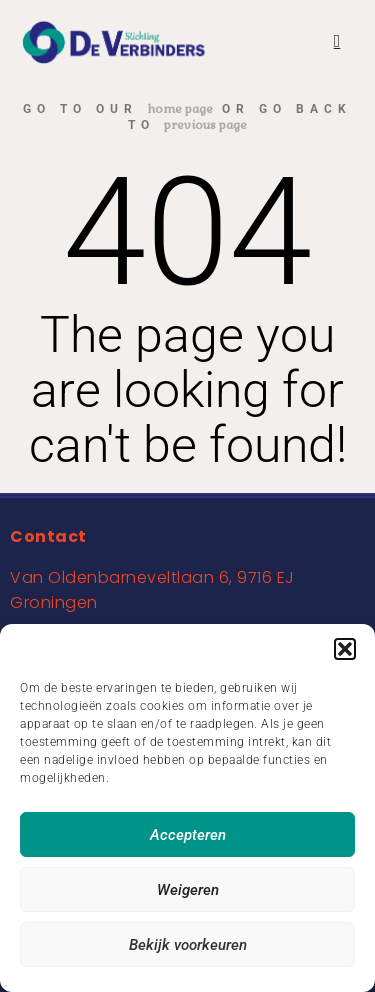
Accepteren (188, 835)
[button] (345, 649)
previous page (205, 125)
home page (180, 109)
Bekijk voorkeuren (188, 945)
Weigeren (188, 890)
